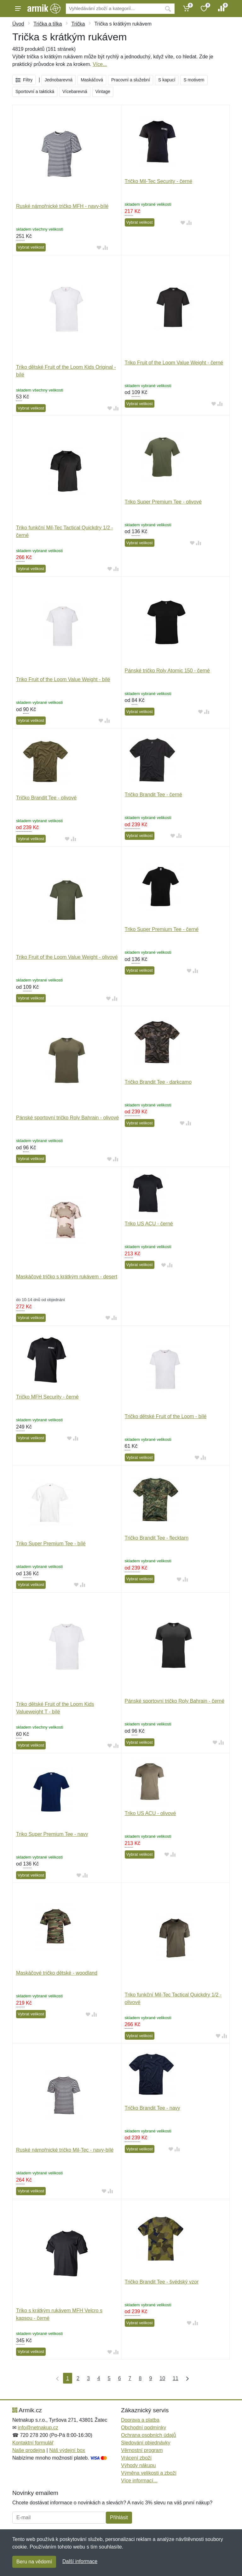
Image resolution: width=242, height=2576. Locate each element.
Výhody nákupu (138, 2465)
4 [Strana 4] (98, 2378)
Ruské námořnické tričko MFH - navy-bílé (62, 206)
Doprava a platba (140, 2420)
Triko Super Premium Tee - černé (162, 929)
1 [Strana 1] (67, 2378)
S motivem (193, 79)
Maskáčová (92, 79)
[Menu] (18, 8)
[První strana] (56, 2378)
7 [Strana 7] (130, 2378)
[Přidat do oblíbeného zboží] (99, 247)
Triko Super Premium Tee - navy (52, 1834)
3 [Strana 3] (88, 2378)
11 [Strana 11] (175, 2378)
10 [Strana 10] (162, 2378)
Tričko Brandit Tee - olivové (46, 797)
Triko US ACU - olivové (150, 1813)
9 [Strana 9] (150, 2378)
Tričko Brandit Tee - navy (152, 2108)
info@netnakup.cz (38, 2427)
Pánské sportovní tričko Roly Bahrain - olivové (67, 1117)
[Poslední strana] (186, 2378)
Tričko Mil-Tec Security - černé (159, 181)
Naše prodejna (28, 2450)
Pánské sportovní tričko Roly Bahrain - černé (175, 1701)
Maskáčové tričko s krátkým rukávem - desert (66, 1276)
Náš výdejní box (67, 2450)
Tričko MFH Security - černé (47, 1397)
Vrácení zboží (136, 2458)
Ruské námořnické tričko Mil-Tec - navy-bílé (64, 2150)
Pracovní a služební (130, 79)
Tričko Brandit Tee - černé (153, 794)
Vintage (102, 91)
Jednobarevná (58, 79)
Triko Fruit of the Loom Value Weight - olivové (67, 957)
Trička (78, 24)
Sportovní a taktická (34, 91)
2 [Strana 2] (78, 2378)
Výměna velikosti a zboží (148, 2473)
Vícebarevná (74, 91)
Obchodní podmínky (143, 2427)
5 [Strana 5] (109, 2378)
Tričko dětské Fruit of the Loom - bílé (166, 1416)
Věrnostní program (142, 2450)
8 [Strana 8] (140, 2378)
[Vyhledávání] (113, 8)
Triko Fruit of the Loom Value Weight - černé (174, 362)
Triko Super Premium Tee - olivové (163, 501)
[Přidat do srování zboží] (105, 247)
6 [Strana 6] (119, 2378)
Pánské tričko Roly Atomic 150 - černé (167, 670)
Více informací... (139, 2480)
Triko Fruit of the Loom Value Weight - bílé (63, 679)
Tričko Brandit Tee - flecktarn (157, 1538)
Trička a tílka (47, 24)
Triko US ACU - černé (149, 1223)
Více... (100, 64)
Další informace (79, 2561)
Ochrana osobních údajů (148, 2435)
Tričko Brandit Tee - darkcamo (158, 1082)
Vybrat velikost (31, 247)
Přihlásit (119, 2517)
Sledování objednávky (145, 2442)
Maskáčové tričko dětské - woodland (56, 1973)
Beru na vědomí (34, 2561)
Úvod (18, 24)
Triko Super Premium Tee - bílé (51, 1543)
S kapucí (166, 79)
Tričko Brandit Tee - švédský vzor (162, 2281)
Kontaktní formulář (33, 2442)
